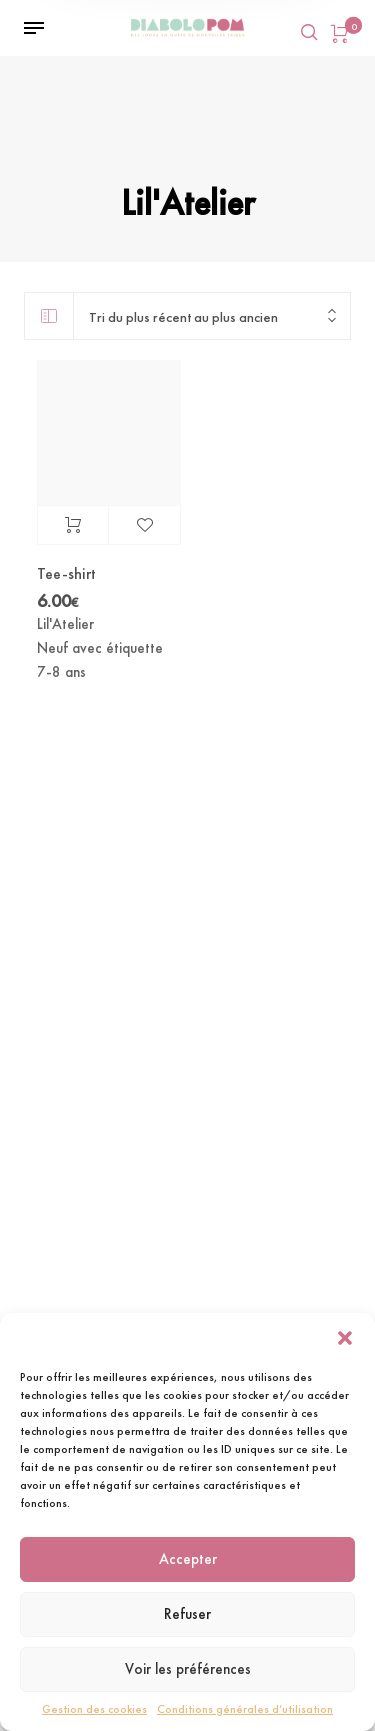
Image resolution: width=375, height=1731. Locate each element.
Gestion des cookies (94, 1709)
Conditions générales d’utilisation (245, 1709)
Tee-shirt (66, 573)
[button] (345, 1338)
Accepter (188, 1559)
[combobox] (212, 316)
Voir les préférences (188, 1669)
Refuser (187, 1614)
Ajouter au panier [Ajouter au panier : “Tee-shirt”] (73, 525)
